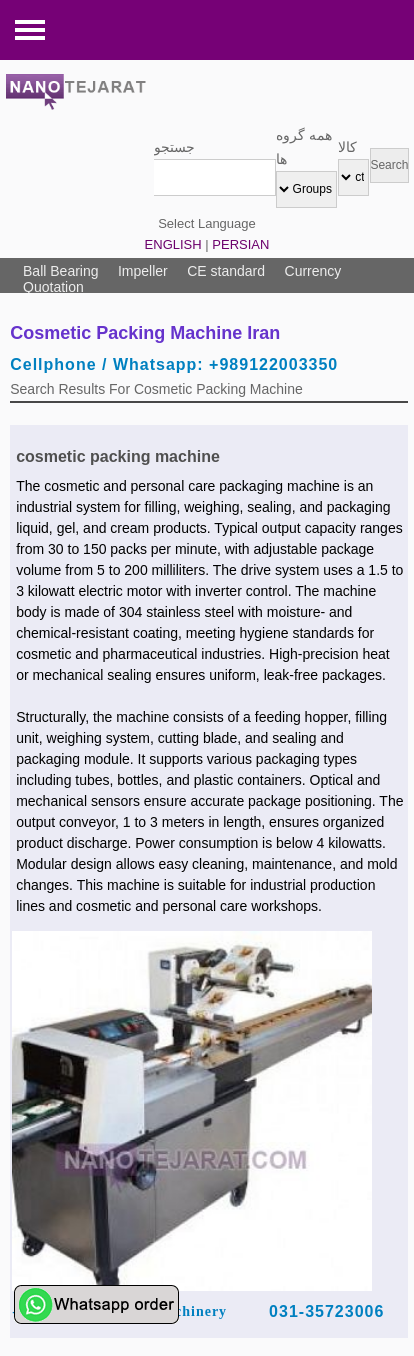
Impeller (143, 271)
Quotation (53, 287)
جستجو (174, 147)
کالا (347, 147)
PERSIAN (240, 244)
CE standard (226, 271)
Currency (313, 271)
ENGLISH (173, 244)
